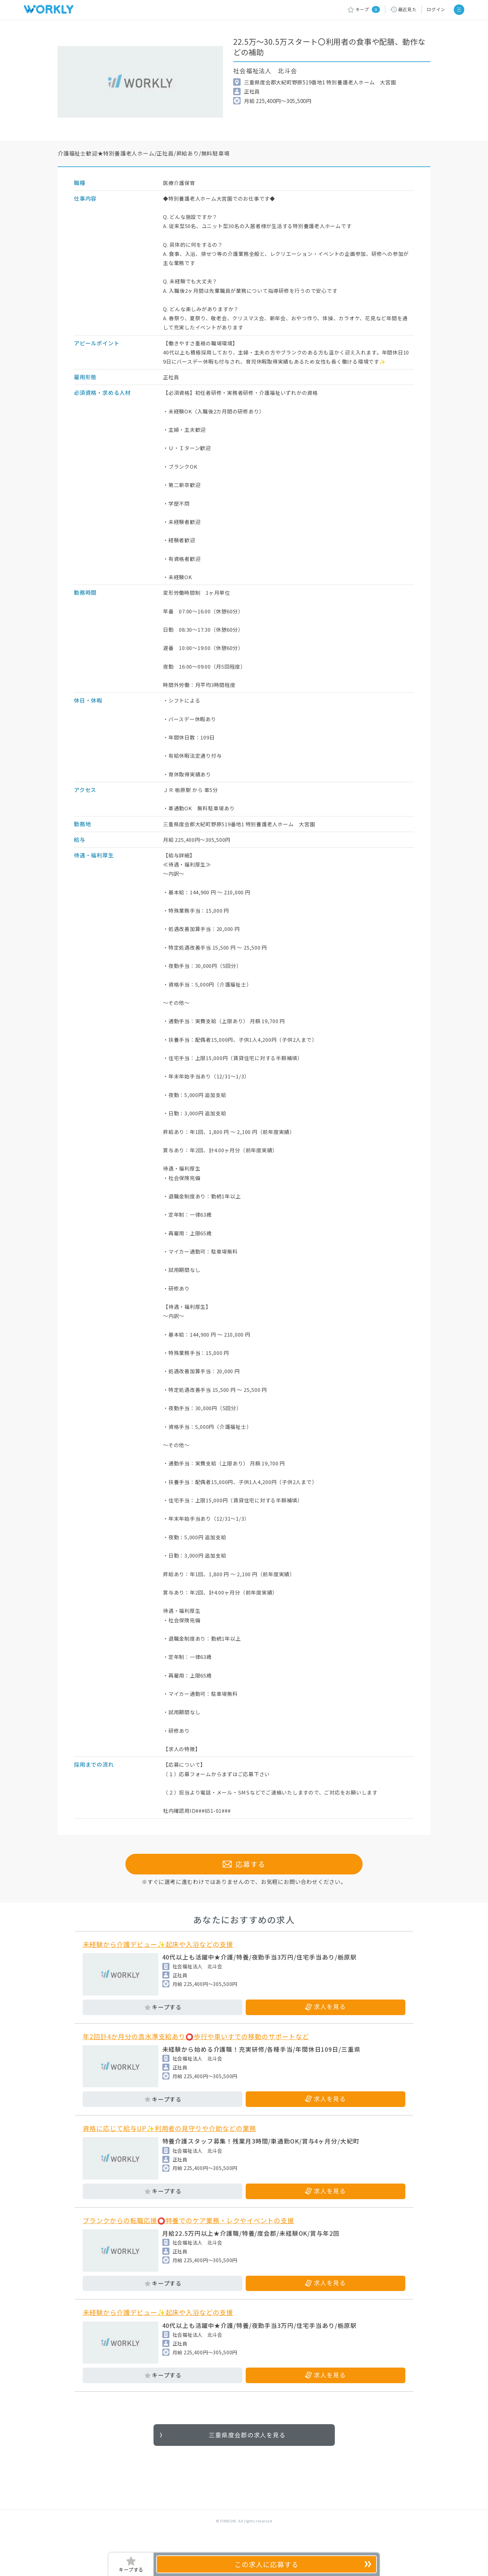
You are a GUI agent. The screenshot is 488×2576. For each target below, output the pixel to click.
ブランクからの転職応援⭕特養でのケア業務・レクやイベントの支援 (188, 2237)
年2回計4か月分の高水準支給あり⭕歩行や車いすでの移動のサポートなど (196, 2052)
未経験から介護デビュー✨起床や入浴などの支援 (158, 1961)
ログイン (436, 9)
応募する (244, 1880)
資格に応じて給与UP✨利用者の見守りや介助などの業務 (169, 2145)
